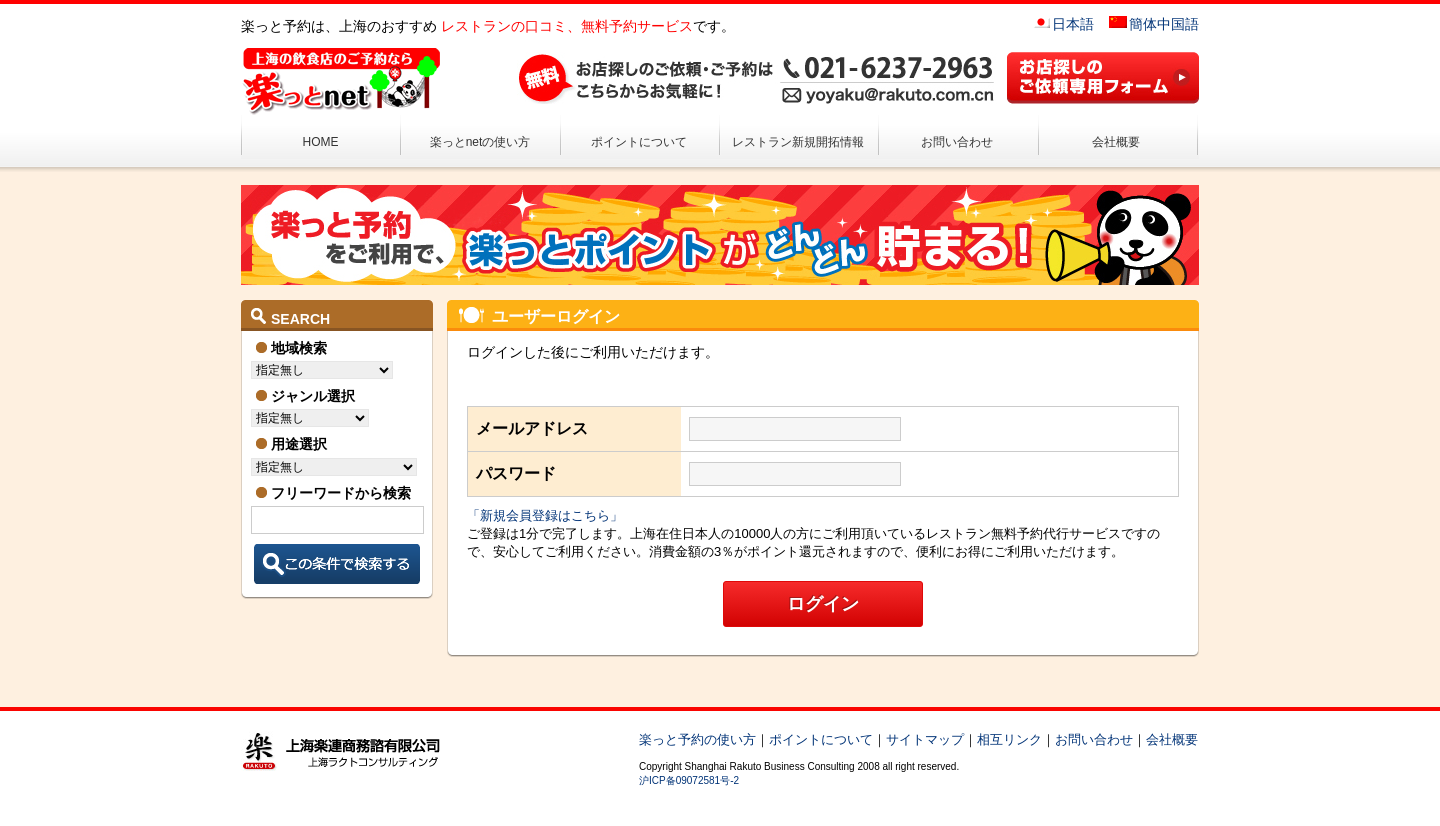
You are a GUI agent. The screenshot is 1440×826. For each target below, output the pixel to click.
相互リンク (1009, 739)
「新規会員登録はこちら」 (545, 515)
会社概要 (1116, 142)
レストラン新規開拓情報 (798, 142)
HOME (321, 142)
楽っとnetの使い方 (480, 142)
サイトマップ (925, 739)
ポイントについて (639, 142)
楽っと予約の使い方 (697, 739)
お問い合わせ (957, 142)
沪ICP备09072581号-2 (689, 780)
